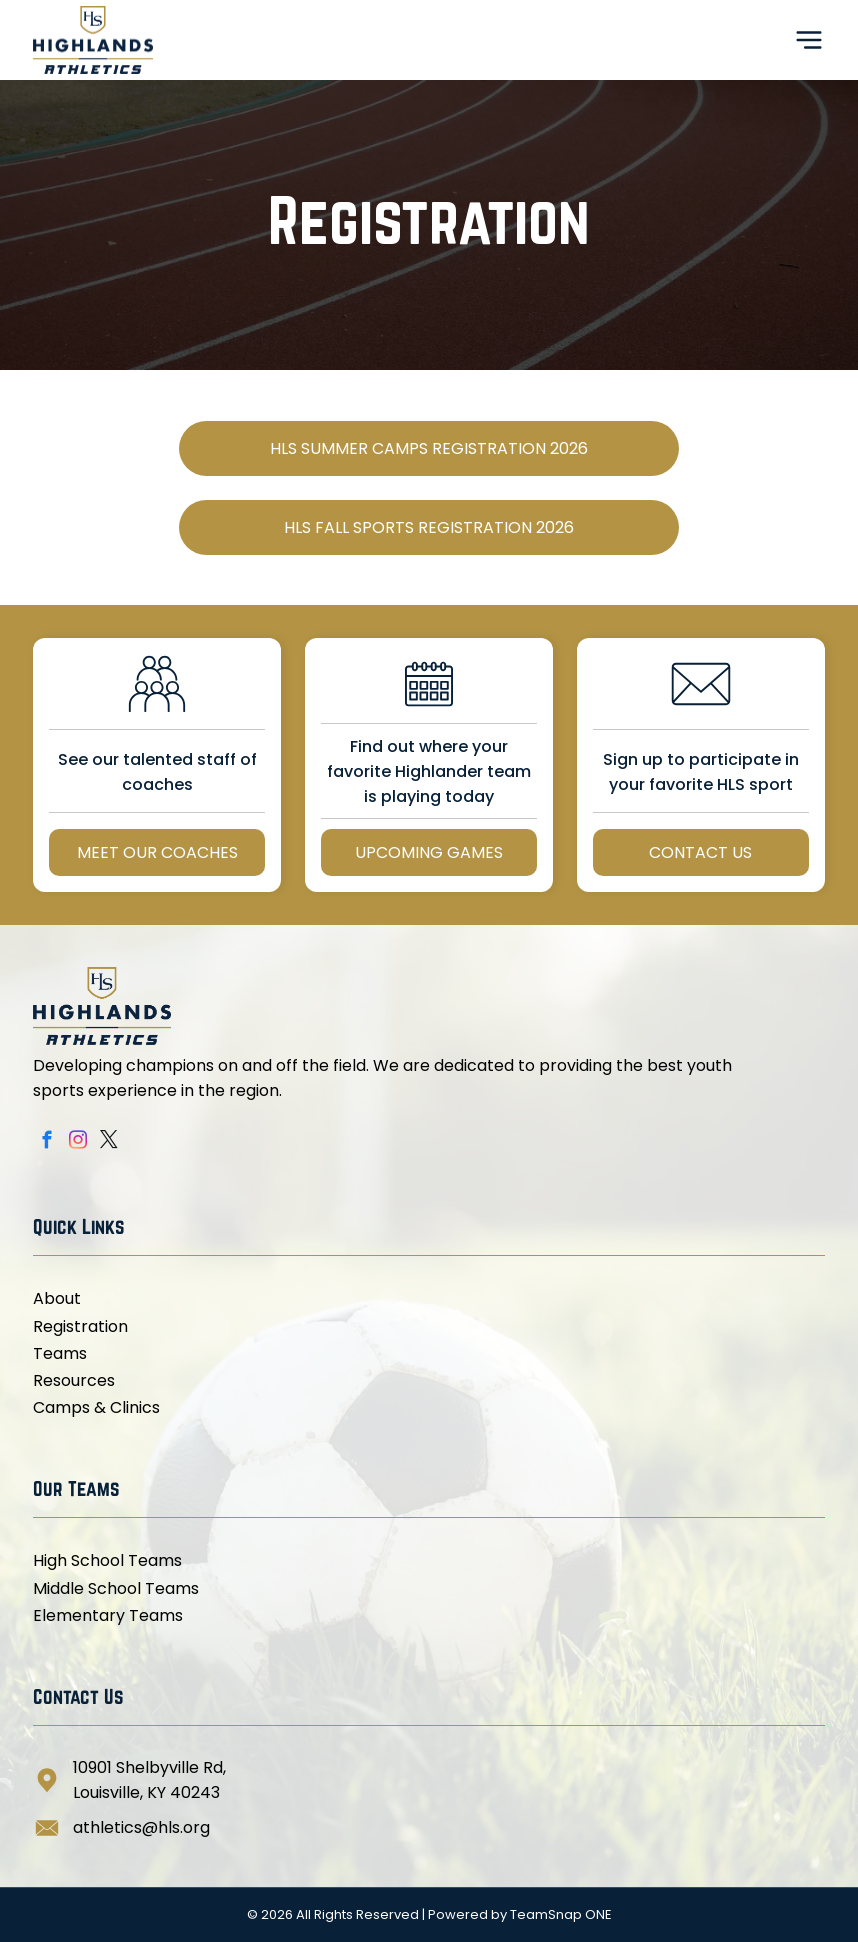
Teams (60, 1353)
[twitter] (108, 1143)
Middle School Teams (116, 1588)
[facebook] (46, 1143)
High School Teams (107, 1560)
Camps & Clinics (96, 1407)
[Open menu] (809, 40)
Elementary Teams (108, 1615)
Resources (74, 1380)
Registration (80, 1326)
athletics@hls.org (141, 1827)
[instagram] (77, 1143)
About (57, 1298)
